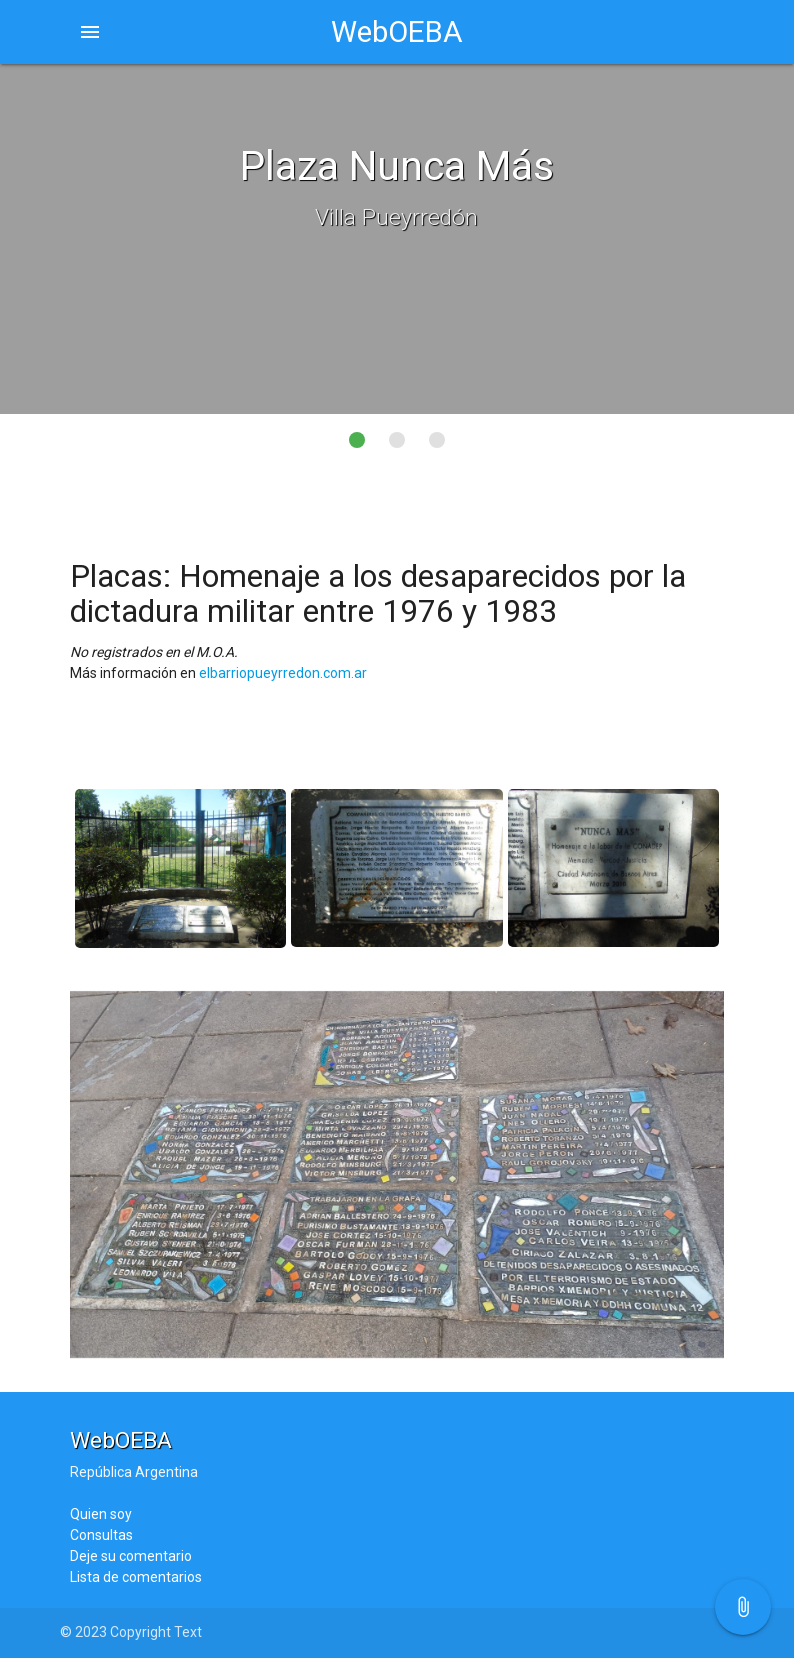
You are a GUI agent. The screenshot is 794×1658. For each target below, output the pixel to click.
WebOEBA (397, 32)
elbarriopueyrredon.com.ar (283, 673)
